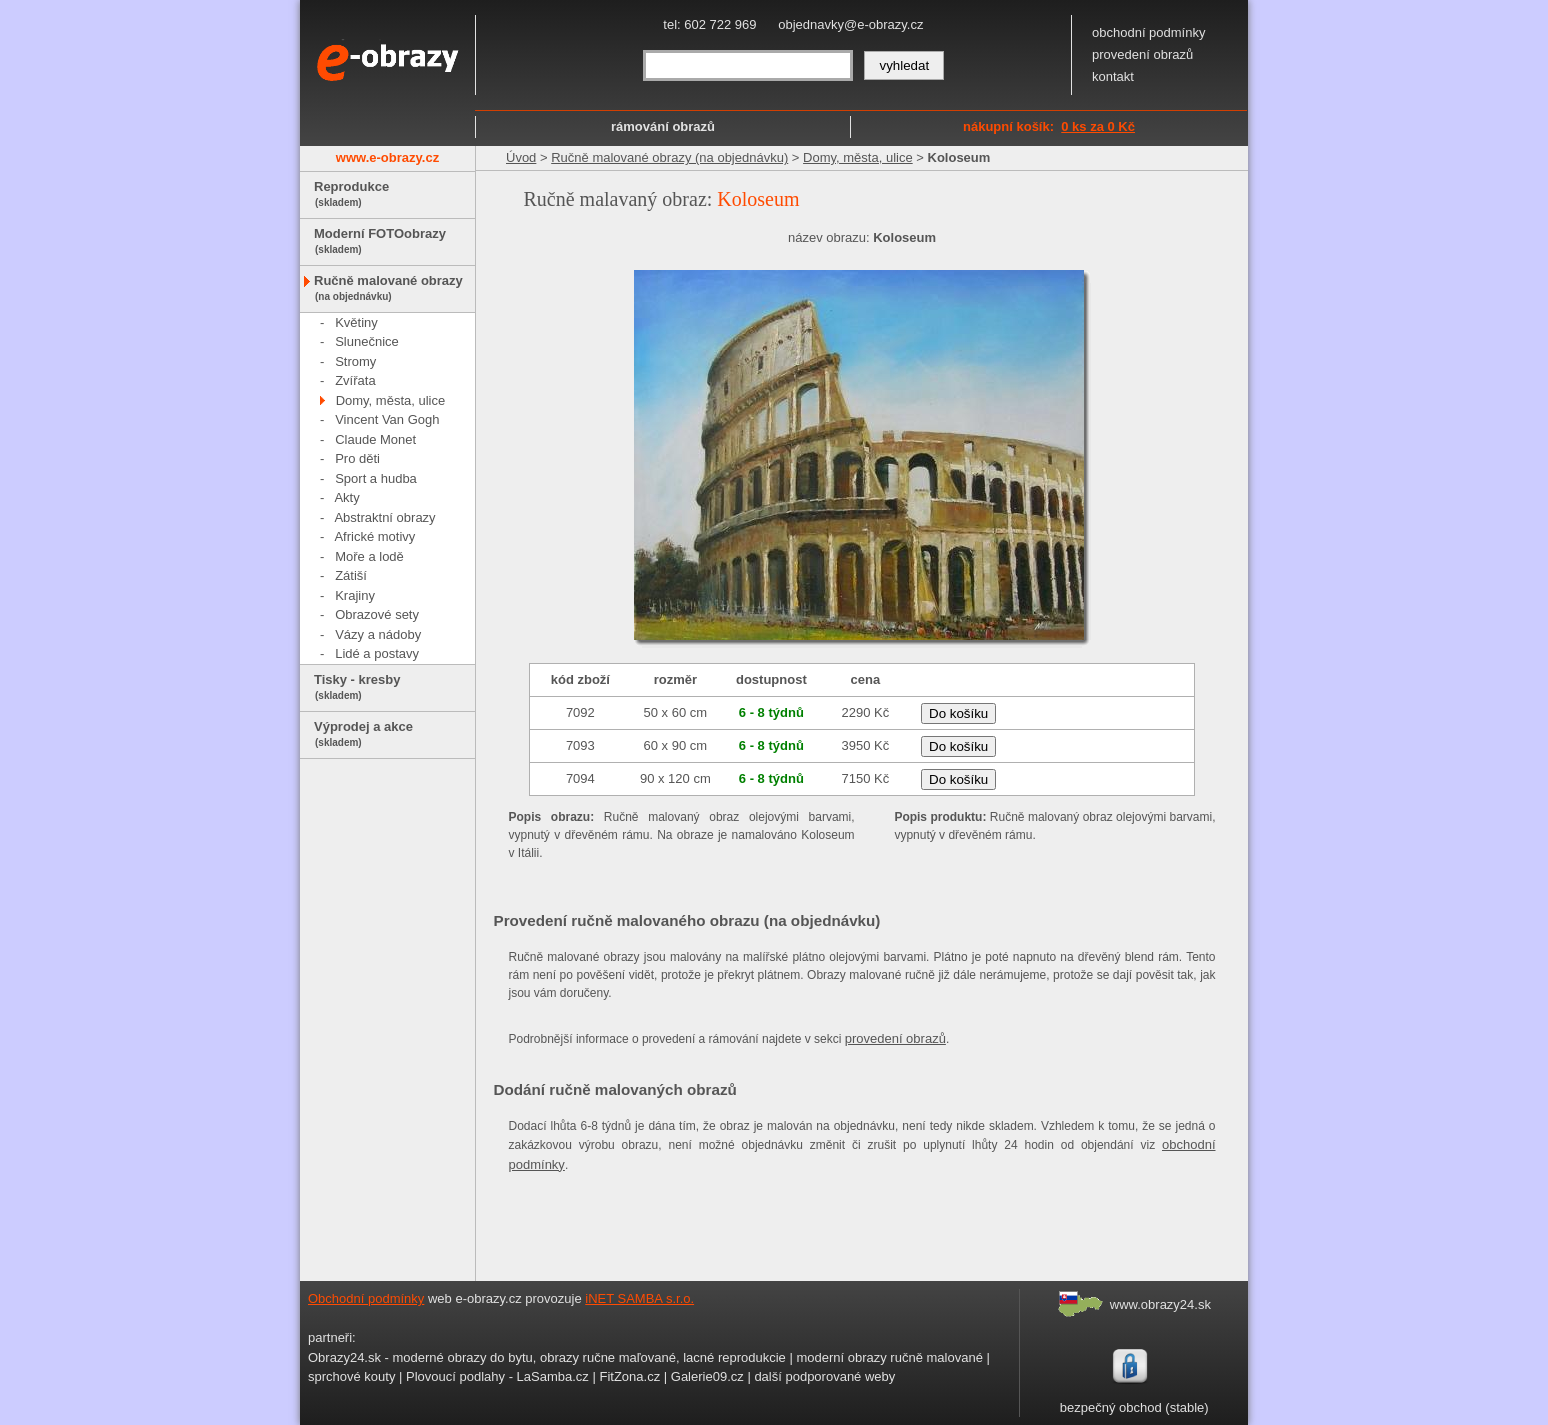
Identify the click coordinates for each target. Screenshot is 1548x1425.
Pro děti (357, 458)
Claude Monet (375, 439)
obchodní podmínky (1148, 32)
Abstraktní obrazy (384, 517)
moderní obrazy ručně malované (889, 1357)
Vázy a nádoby (378, 634)
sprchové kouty (351, 1376)
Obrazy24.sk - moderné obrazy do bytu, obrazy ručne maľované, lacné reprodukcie (547, 1357)
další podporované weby (824, 1376)
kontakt (1113, 76)
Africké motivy (374, 536)
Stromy (355, 361)
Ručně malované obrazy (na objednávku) (669, 157)
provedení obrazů (1142, 54)
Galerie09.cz (707, 1376)
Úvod (521, 157)
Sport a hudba (376, 478)
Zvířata (355, 380)
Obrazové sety (377, 614)
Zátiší (351, 575)
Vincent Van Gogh (387, 419)
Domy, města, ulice (391, 400)
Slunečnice (367, 341)
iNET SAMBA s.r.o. (639, 1298)
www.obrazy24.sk (1160, 1304)
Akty (346, 497)
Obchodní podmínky (366, 1298)
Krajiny (355, 595)
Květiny (356, 322)
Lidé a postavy (377, 653)
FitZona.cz (629, 1376)
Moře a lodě (369, 556)
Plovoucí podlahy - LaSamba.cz (497, 1376)
